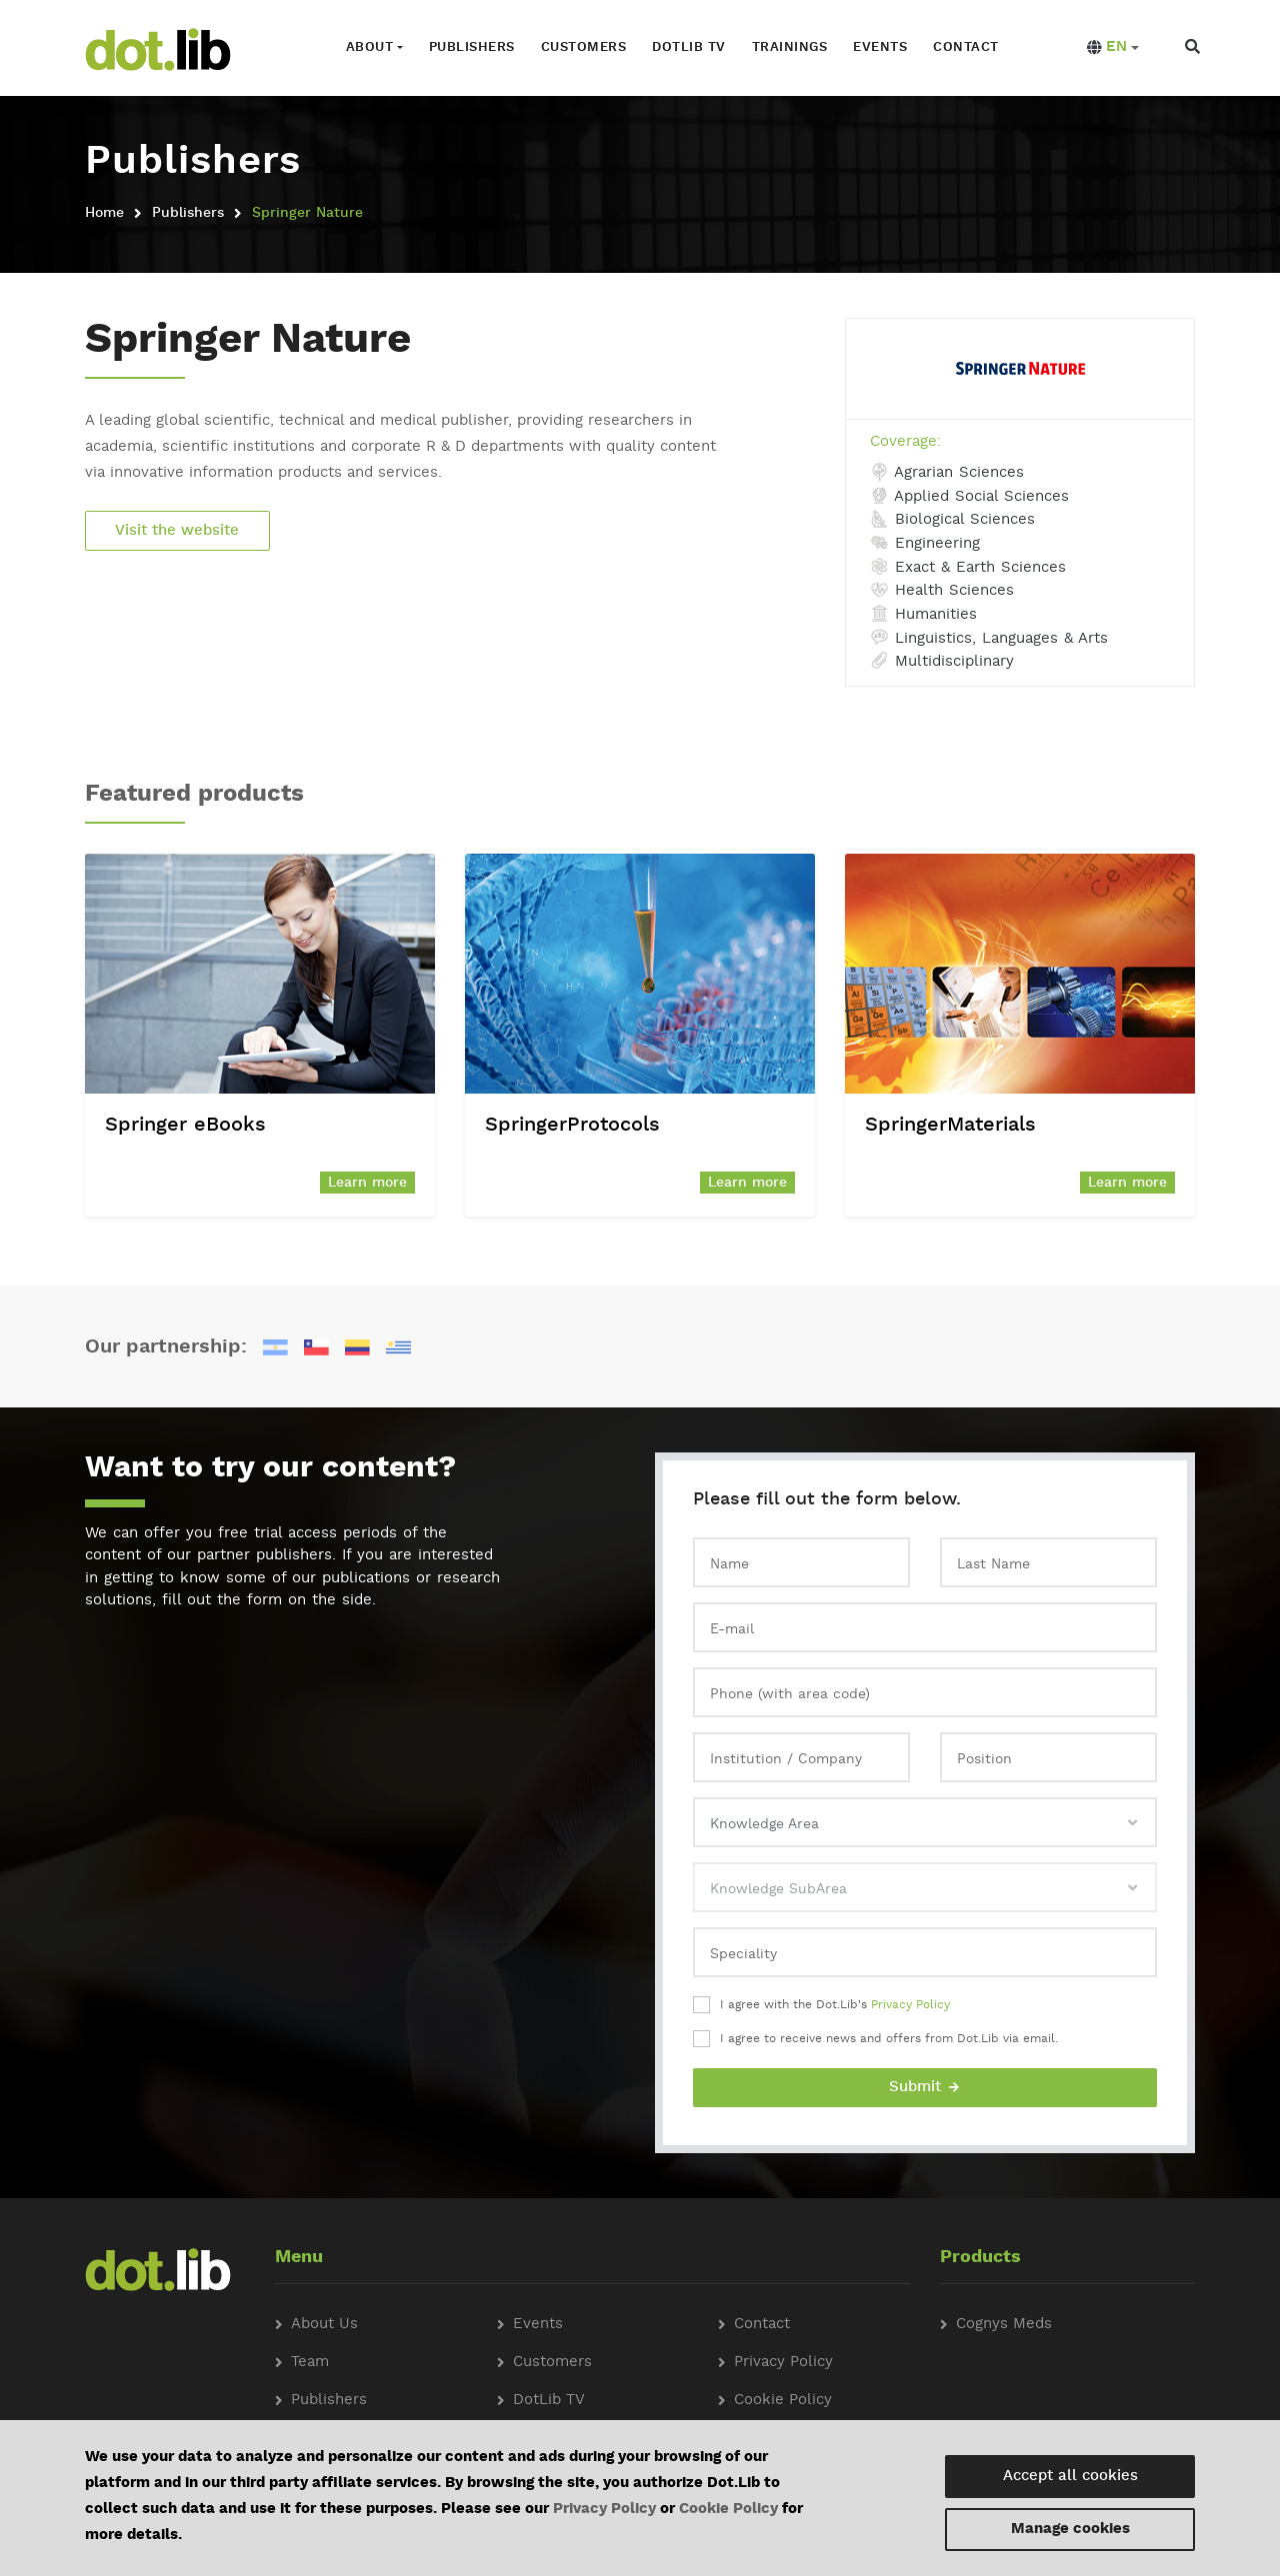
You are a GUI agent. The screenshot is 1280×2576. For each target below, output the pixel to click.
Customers (582, 47)
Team (310, 2362)
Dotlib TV (688, 47)
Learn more (367, 1182)
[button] (1110, 48)
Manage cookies (1070, 2529)
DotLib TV (549, 2400)
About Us (324, 2324)
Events (879, 47)
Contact (965, 47)
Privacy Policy (910, 2005)
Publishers (470, 47)
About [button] (368, 47)
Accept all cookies (1070, 2476)
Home (104, 212)
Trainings (788, 47)
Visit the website (178, 530)
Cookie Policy (728, 2509)
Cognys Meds (1004, 2324)
